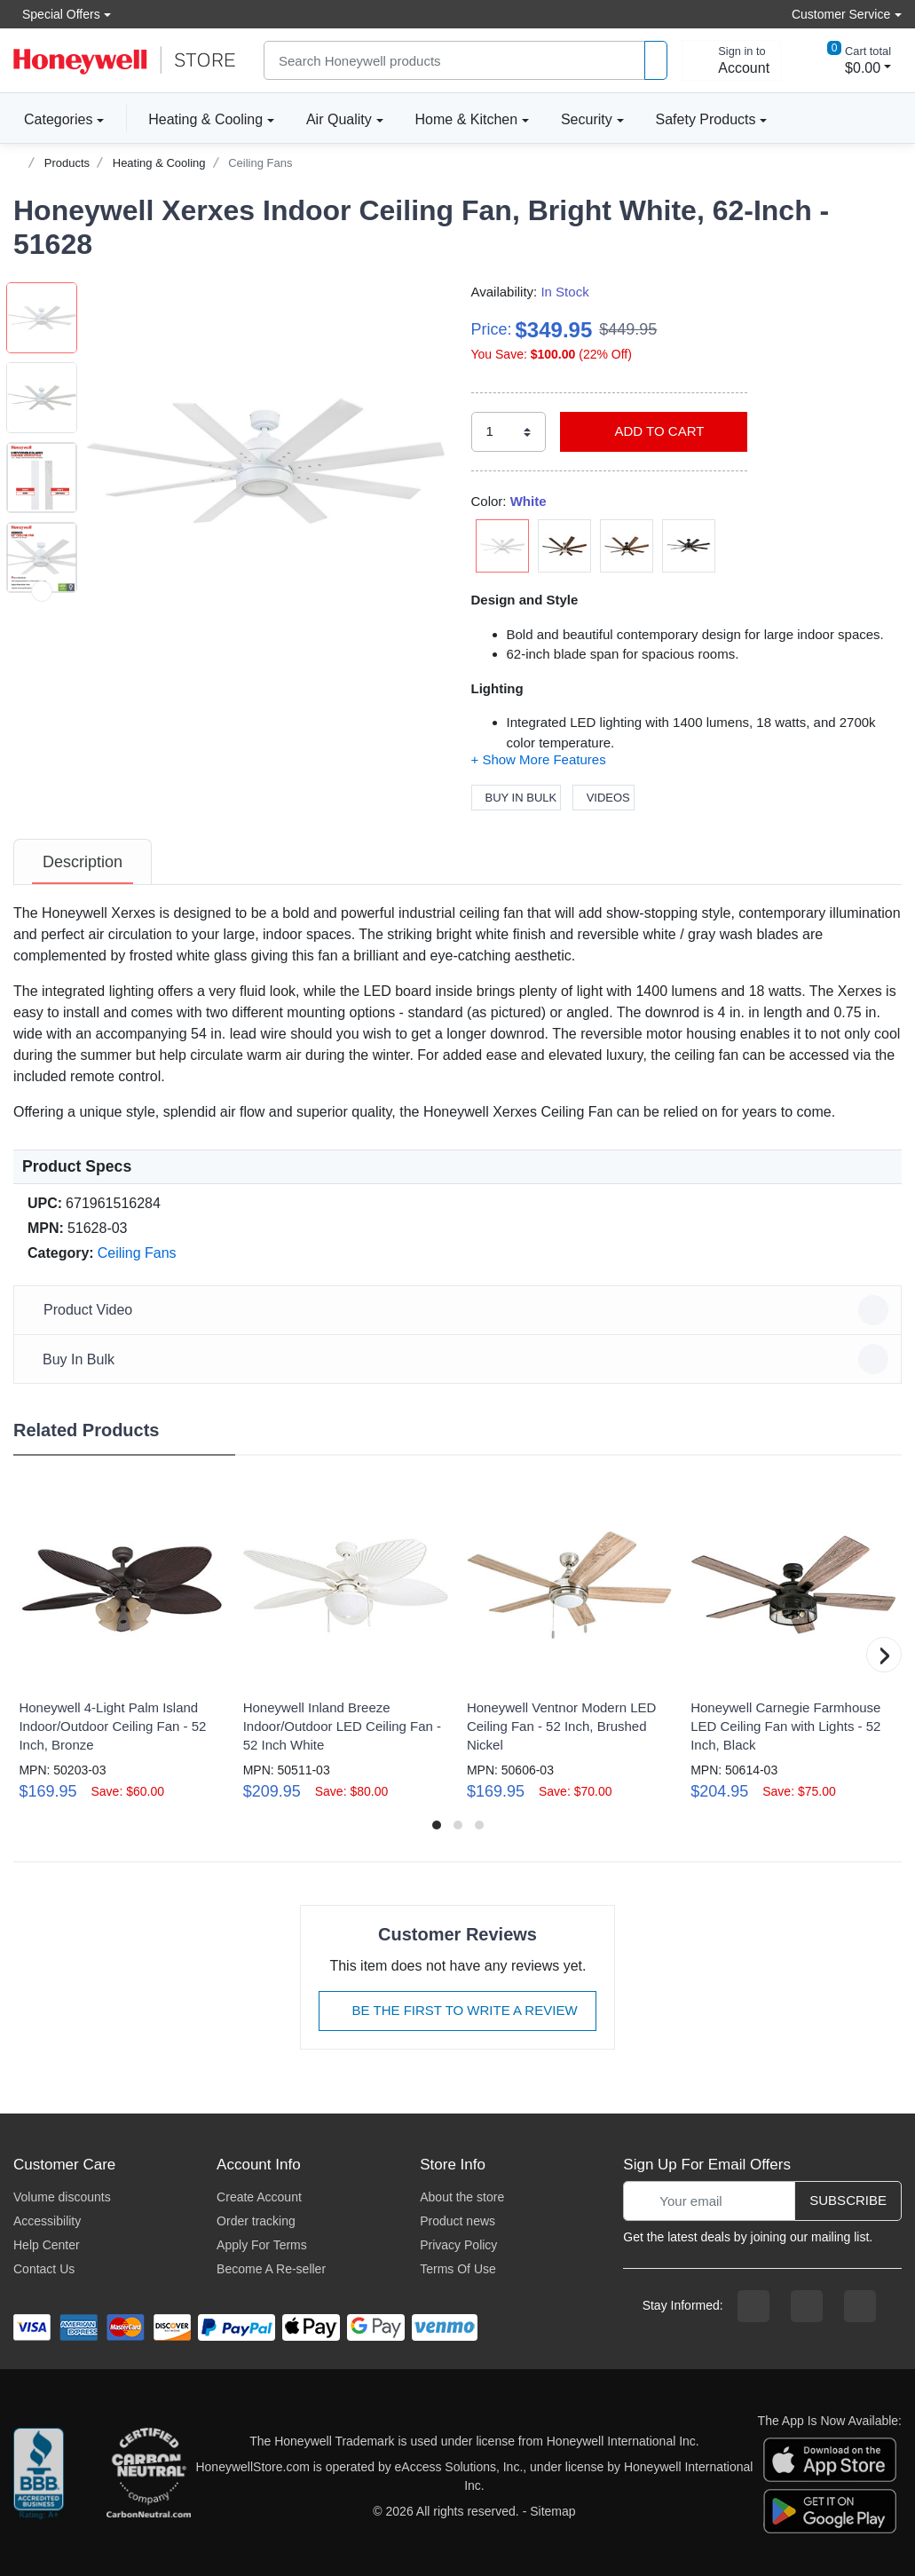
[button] (265, 461)
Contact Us (44, 2269)
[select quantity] (508, 432)
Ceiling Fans (260, 163)
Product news (457, 2221)
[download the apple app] (829, 2459)
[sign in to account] (731, 60)
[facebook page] (753, 2306)
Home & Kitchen (466, 119)
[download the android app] (829, 2510)
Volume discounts (62, 2197)
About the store (462, 2197)
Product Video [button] (460, 1310)
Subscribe (848, 2200)
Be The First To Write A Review (457, 2010)
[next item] (41, 591)
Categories (52, 119)
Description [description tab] (82, 862)
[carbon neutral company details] (148, 2476)
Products (67, 163)
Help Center (46, 2245)
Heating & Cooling (205, 119)
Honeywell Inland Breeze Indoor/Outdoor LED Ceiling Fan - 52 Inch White (342, 1726)
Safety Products (706, 119)
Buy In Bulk (516, 797)
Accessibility (47, 2221)
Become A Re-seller (271, 2269)
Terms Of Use (458, 2269)
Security (586, 119)
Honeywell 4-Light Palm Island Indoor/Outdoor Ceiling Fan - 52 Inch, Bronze (112, 1726)
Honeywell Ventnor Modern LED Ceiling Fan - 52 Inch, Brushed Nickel (561, 1726)
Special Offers (56, 13)
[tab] (82, 862)
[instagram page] (807, 2306)
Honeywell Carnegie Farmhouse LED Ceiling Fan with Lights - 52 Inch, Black (785, 1726)
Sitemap (552, 2511)
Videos (603, 797)
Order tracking (256, 2221)
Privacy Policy (458, 2245)
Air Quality (339, 119)
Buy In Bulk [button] (460, 1359)
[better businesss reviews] (38, 2476)
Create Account (259, 2197)
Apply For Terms (262, 2245)
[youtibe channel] (860, 2306)
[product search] (655, 61)
